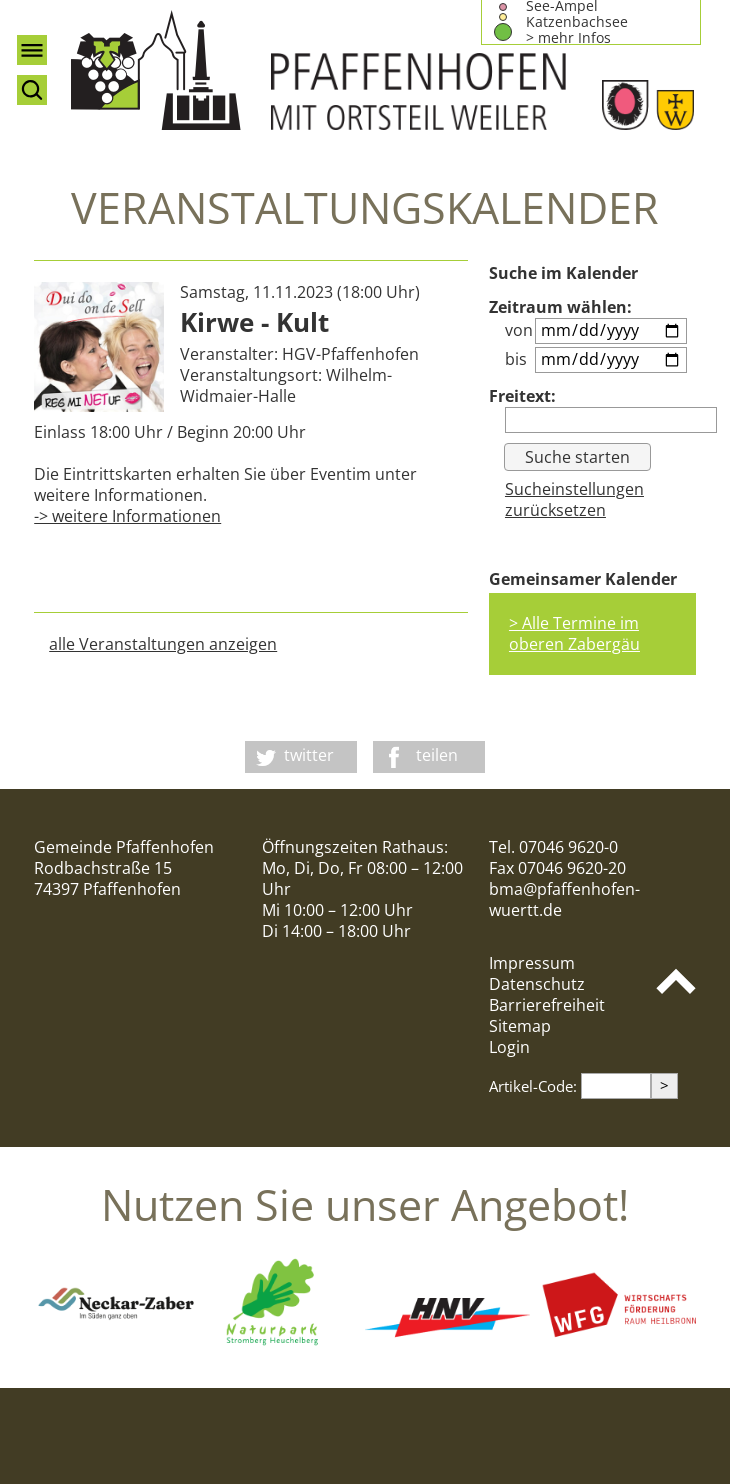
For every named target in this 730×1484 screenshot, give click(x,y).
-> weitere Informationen (127, 516)
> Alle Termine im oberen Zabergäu (574, 633)
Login (509, 1047)
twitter (309, 755)
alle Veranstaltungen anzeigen (163, 644)
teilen (437, 755)
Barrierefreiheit (547, 1005)
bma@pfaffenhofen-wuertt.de (564, 899)
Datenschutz (537, 984)
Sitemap (520, 1026)
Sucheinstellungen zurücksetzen (574, 499)
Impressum (532, 963)
